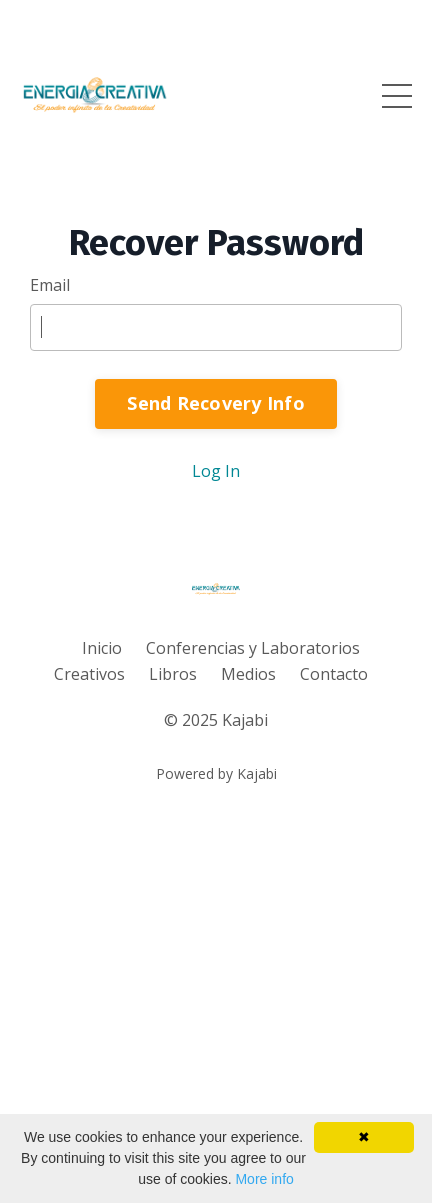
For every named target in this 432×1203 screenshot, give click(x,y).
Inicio (102, 648)
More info (264, 1179)
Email (50, 285)
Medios (248, 674)
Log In (216, 471)
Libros (173, 674)
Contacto (334, 674)
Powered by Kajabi (216, 773)
